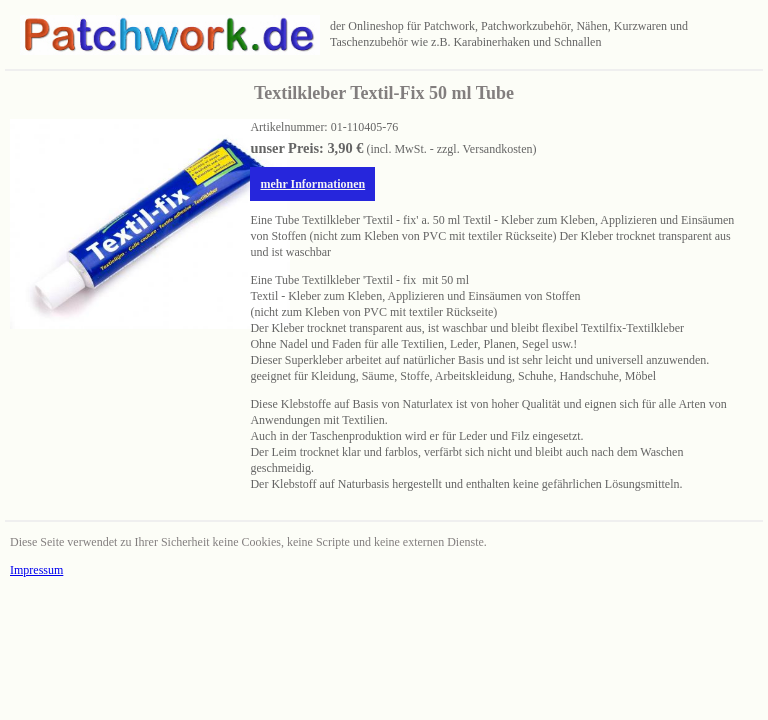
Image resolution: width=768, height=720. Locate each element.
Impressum (36, 570)
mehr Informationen (312, 184)
